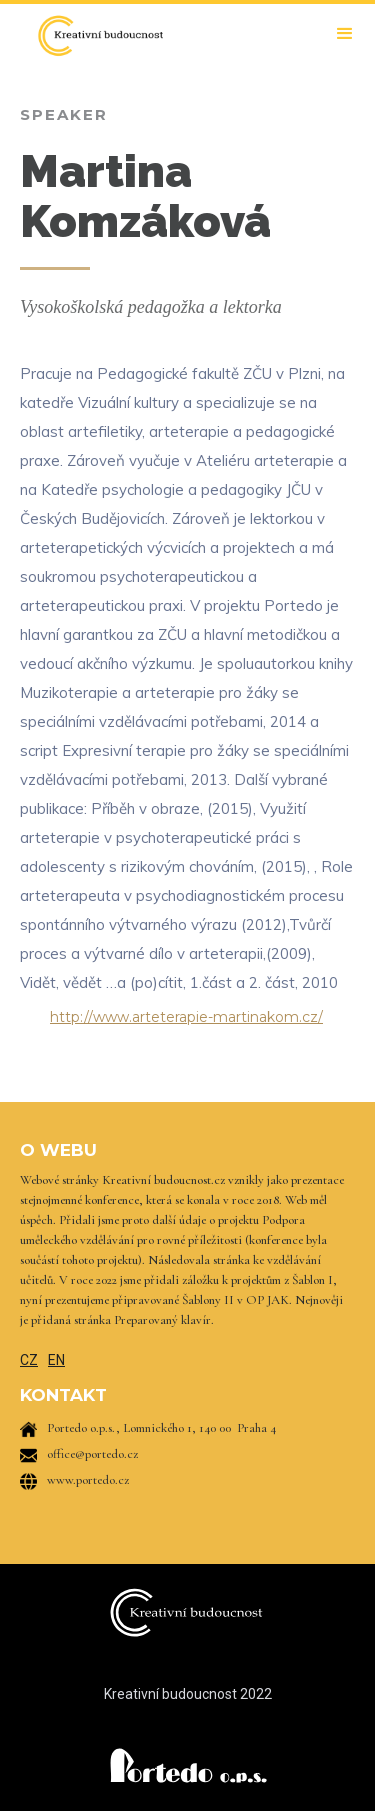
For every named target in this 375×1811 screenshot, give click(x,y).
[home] (95, 35)
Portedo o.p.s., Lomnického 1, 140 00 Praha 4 (161, 1428)
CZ (29, 1360)
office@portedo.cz (92, 1454)
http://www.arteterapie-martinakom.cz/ (186, 1017)
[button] (345, 34)
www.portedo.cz (88, 1480)
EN (56, 1360)
